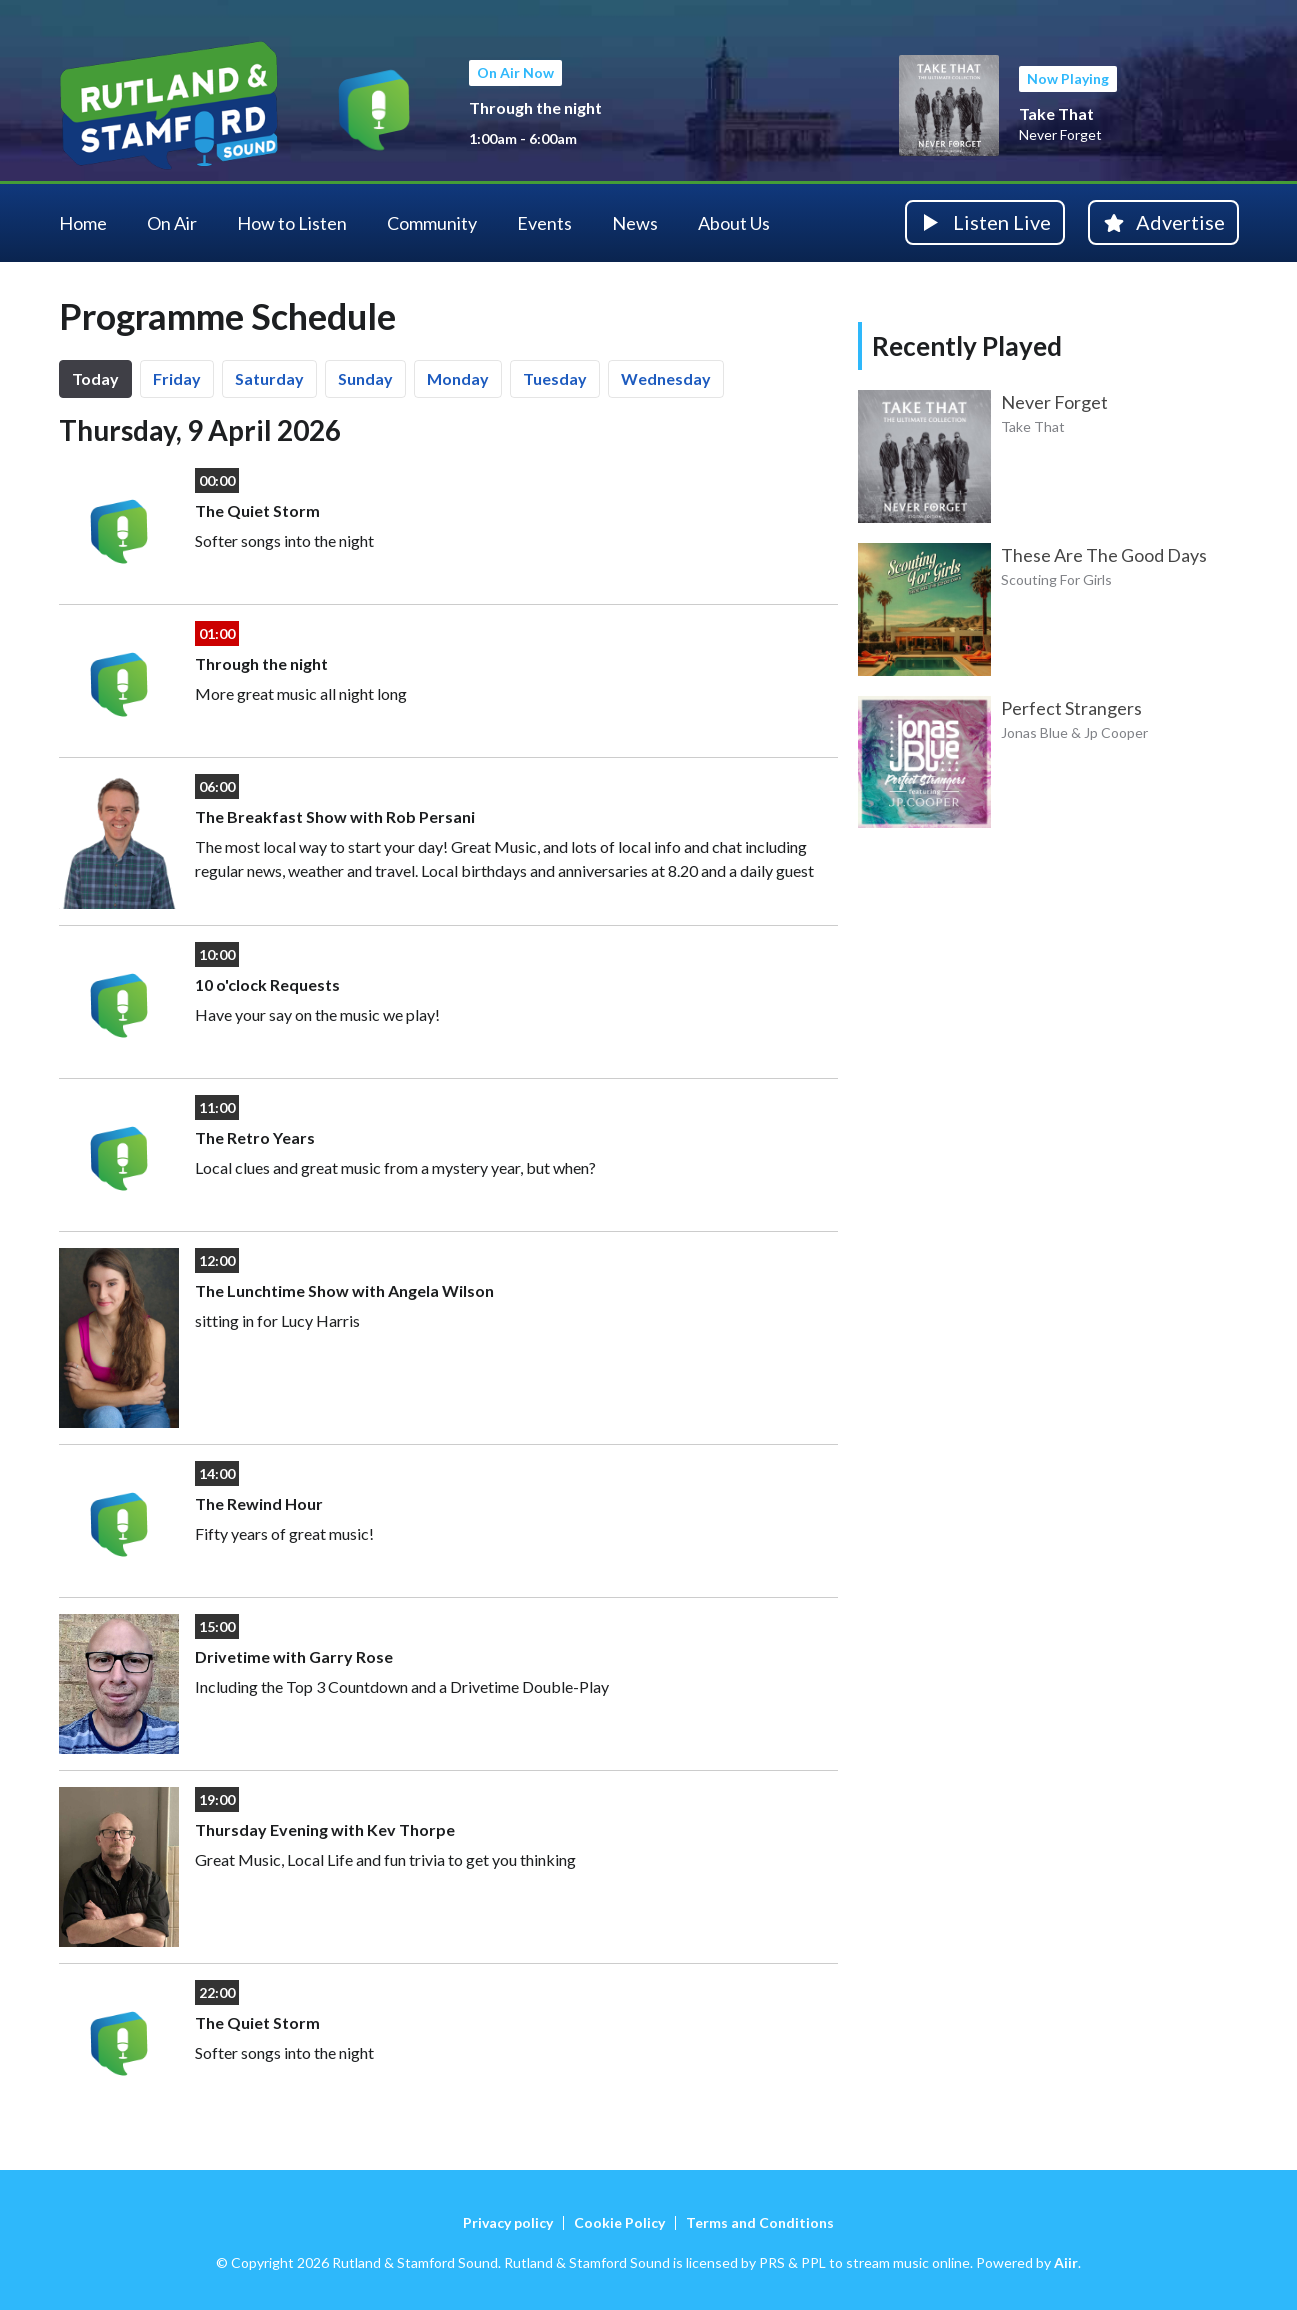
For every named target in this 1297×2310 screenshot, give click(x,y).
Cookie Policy (619, 2222)
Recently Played (967, 346)
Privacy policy (508, 2222)
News (635, 223)
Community (432, 223)
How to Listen (292, 223)
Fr (177, 378)
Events (544, 223)
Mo (458, 378)
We (666, 378)
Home (83, 223)
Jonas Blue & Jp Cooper (1074, 732)
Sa (269, 378)
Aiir (1066, 2262)
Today (95, 378)
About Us (734, 223)
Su (365, 378)
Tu (555, 378)
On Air (172, 223)
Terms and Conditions (760, 2222)
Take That (1056, 113)
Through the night (535, 107)
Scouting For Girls (1056, 579)
